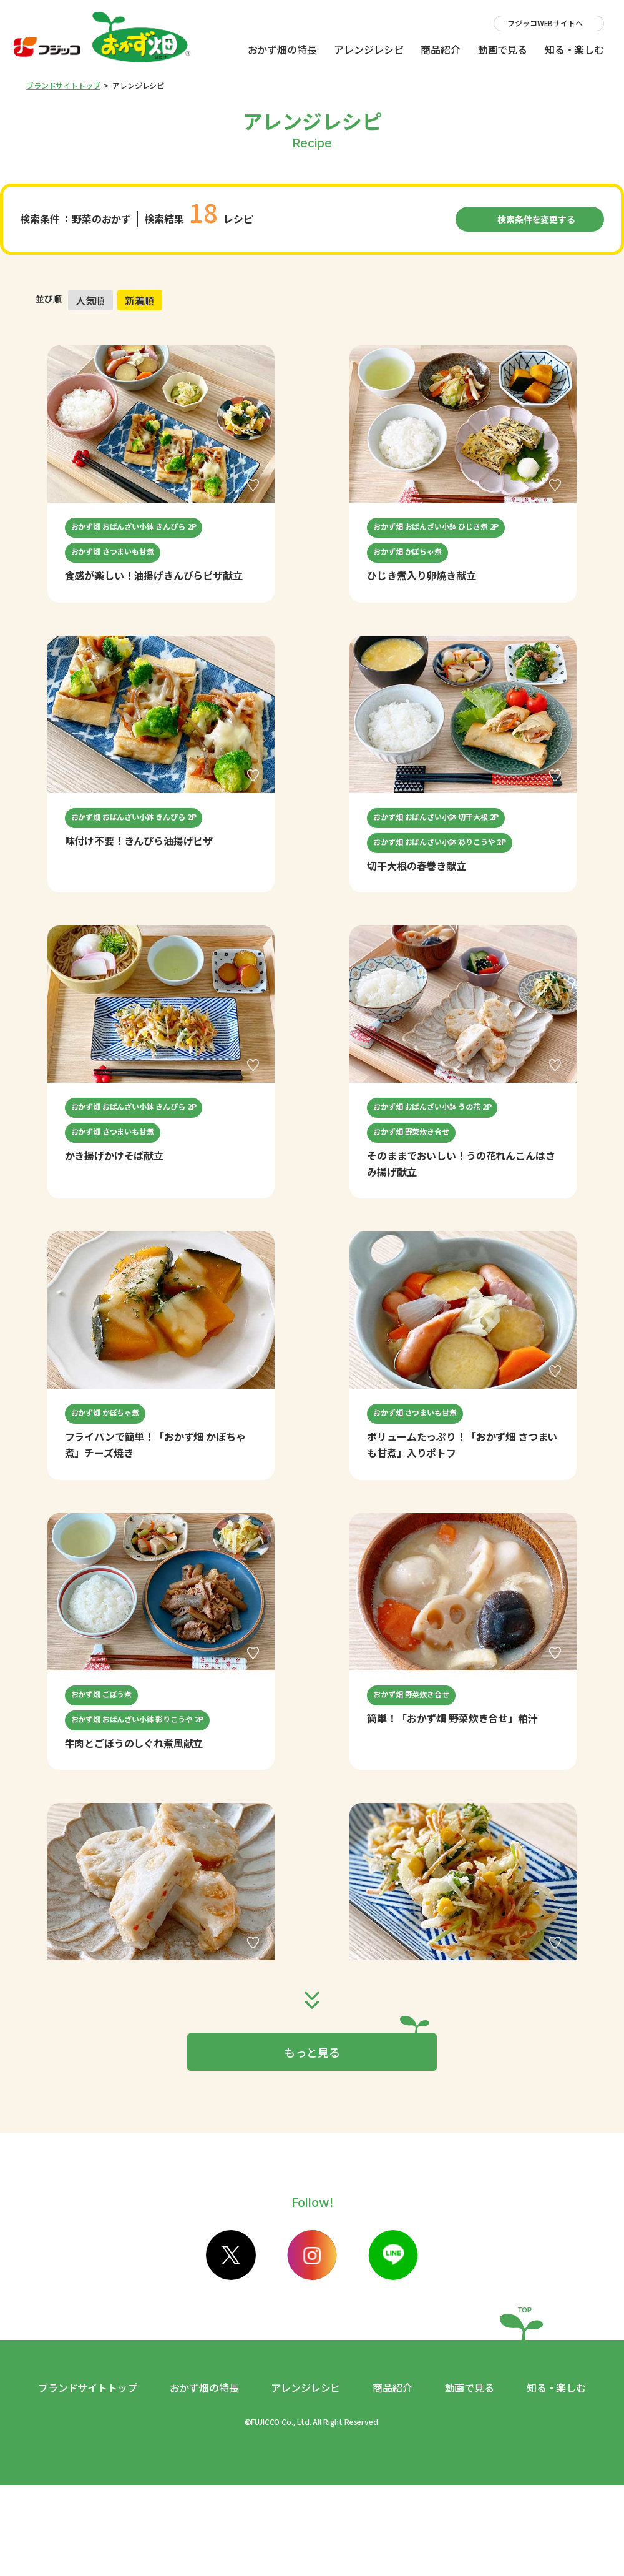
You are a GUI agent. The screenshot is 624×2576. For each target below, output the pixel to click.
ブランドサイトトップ (63, 85)
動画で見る (502, 49)
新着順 (140, 300)
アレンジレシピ (368, 49)
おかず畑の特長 (282, 49)
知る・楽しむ (574, 49)
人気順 (90, 300)
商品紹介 (440, 49)
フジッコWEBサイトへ (544, 22)
